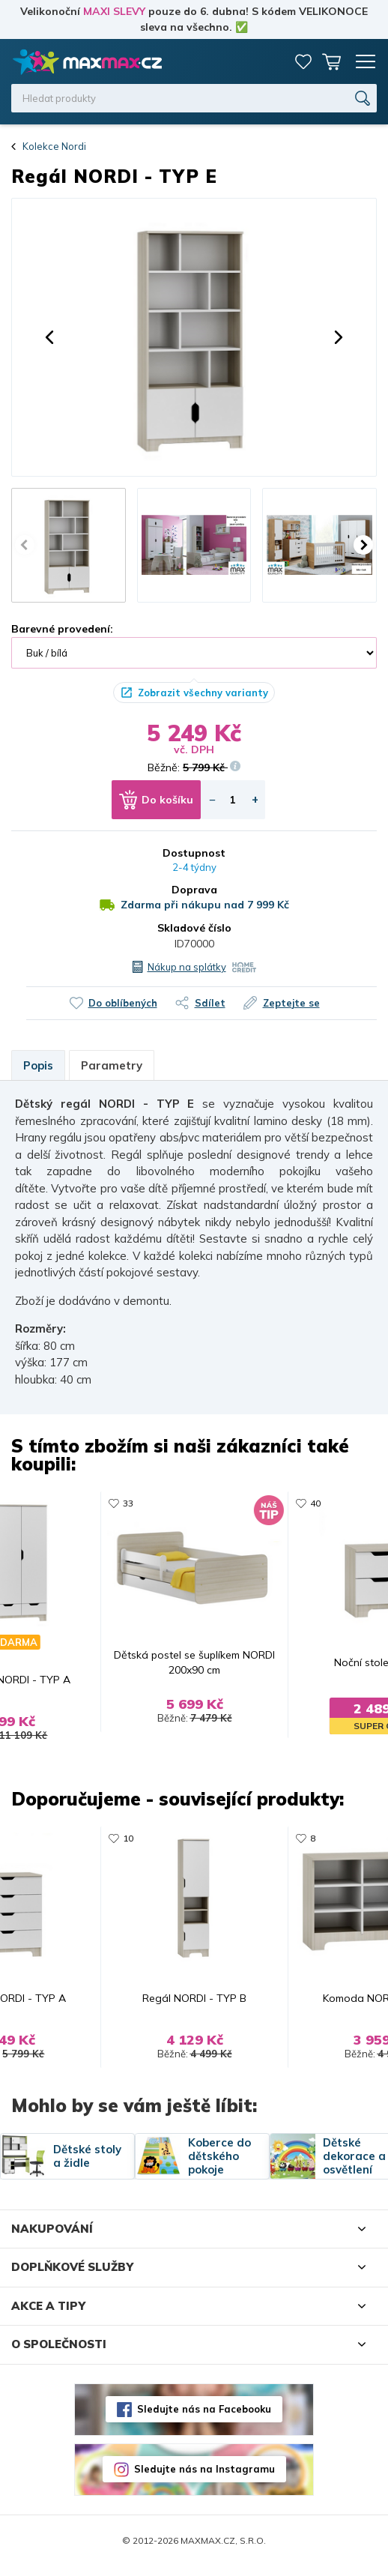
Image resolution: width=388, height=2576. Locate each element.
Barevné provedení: (62, 629)
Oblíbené (303, 61)
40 (319, 1503)
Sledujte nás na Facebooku (204, 2419)
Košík (332, 61)
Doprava (194, 889)
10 (125, 1843)
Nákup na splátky (187, 967)
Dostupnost (194, 853)
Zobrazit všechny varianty (203, 693)
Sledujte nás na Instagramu (204, 2479)
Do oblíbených (122, 1003)
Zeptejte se (291, 1003)
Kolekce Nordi (54, 146)
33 (125, 1503)
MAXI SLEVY (114, 11)
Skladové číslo (194, 928)
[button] (49, 337)
